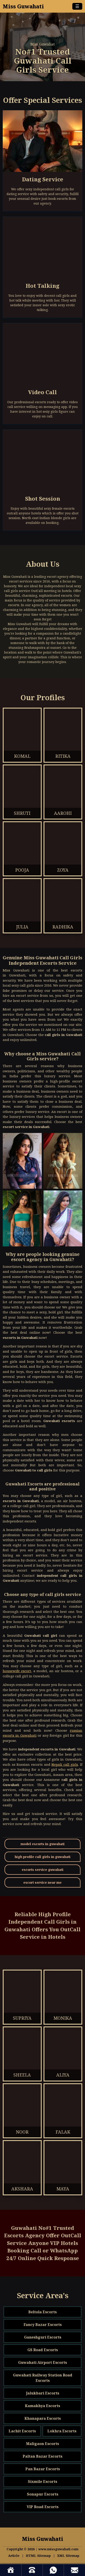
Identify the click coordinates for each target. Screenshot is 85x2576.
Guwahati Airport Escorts (42, 2362)
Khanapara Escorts (42, 2418)
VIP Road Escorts (42, 2506)
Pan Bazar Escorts (42, 2468)
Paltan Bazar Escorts (42, 2456)
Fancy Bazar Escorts (43, 2324)
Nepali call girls (64, 1764)
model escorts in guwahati (43, 1844)
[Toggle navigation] (77, 6)
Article (13, 2555)
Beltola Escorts (42, 2311)
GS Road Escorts (42, 2349)
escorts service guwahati (42, 1869)
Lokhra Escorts (61, 2431)
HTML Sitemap (38, 2555)
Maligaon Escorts (42, 2443)
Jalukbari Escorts (42, 2393)
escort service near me (42, 1882)
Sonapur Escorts (42, 2494)
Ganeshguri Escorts (42, 2337)
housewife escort (17, 1671)
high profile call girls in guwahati (42, 1857)
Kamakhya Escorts (42, 2405)
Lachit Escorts (22, 2431)
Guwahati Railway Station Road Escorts (42, 2378)
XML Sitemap (68, 2555)
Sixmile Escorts (42, 2481)
